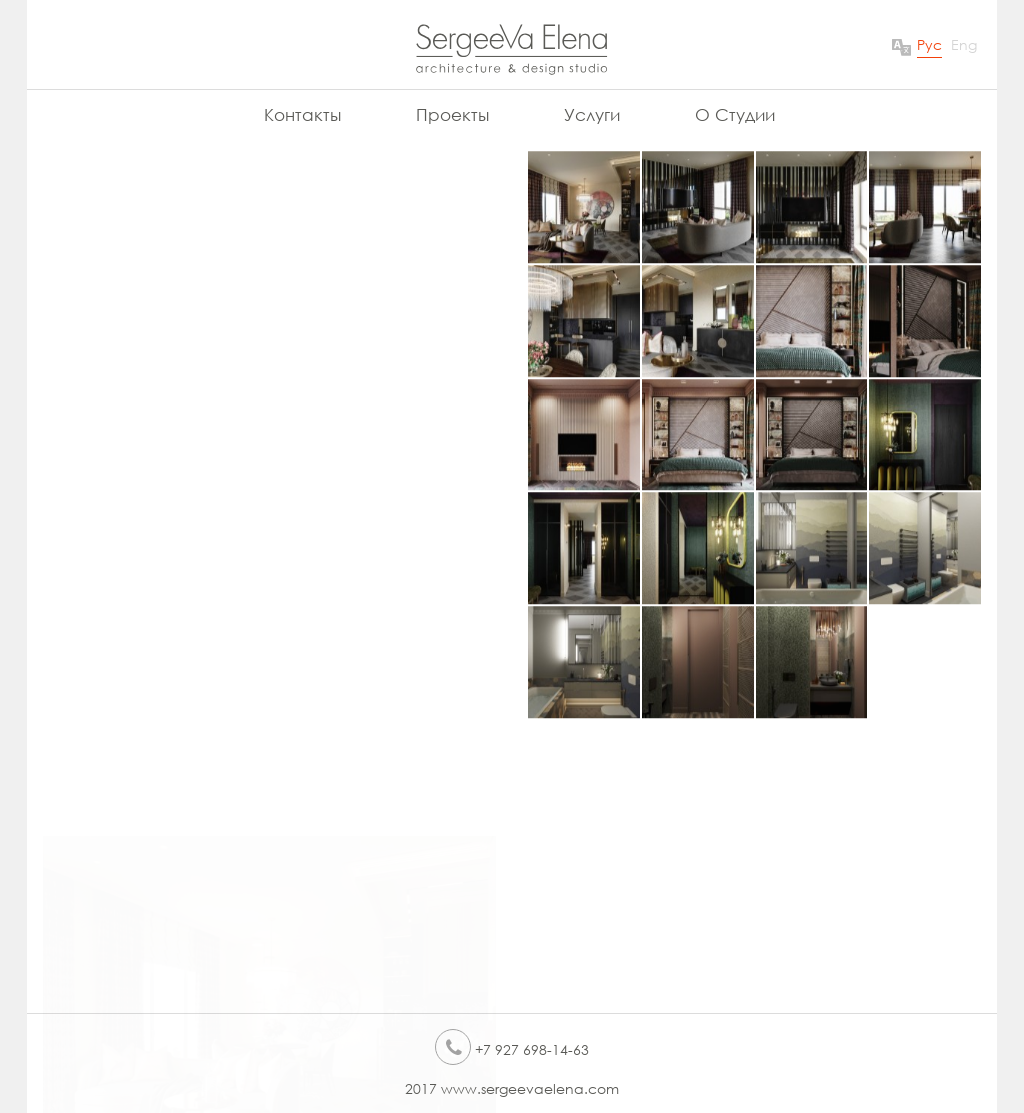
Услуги (592, 114)
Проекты (452, 114)
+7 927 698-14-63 (512, 1049)
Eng (964, 44)
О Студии (735, 114)
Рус (929, 44)
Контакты (302, 114)
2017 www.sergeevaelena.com (512, 1088)
